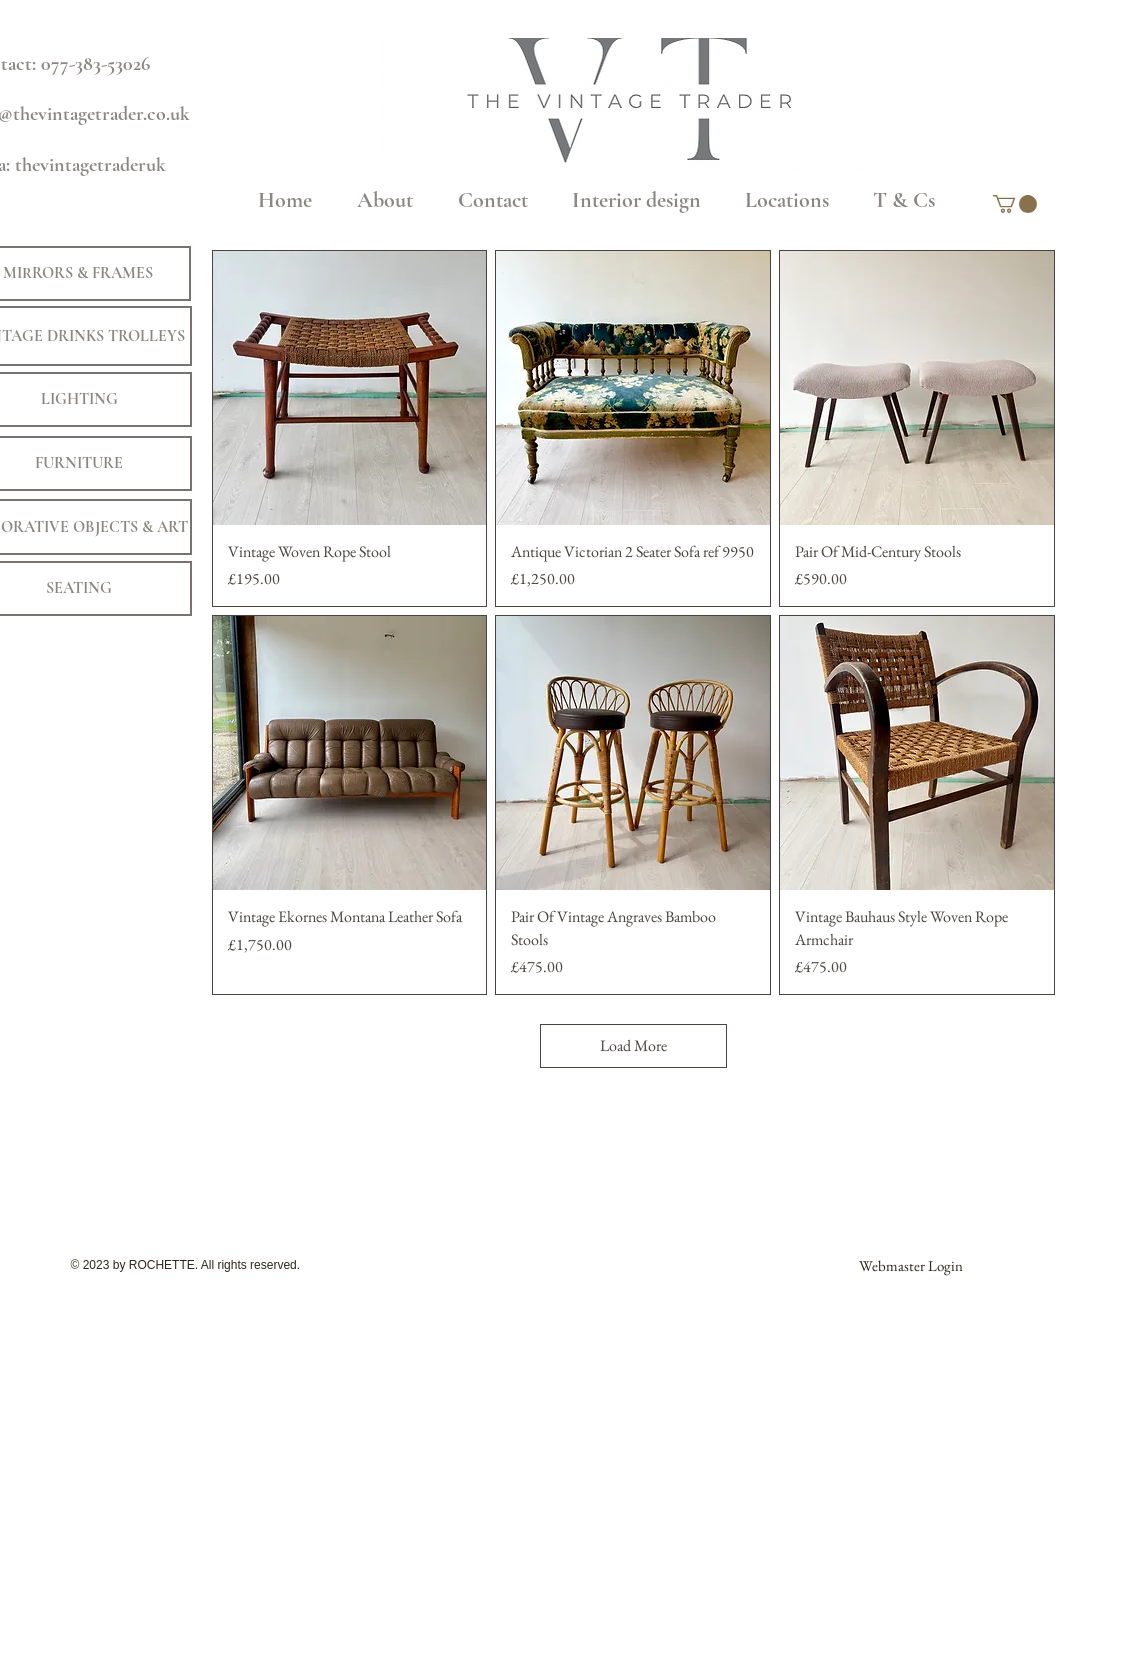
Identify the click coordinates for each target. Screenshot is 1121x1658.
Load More (633, 1045)
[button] (1015, 204)
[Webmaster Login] (911, 1265)
